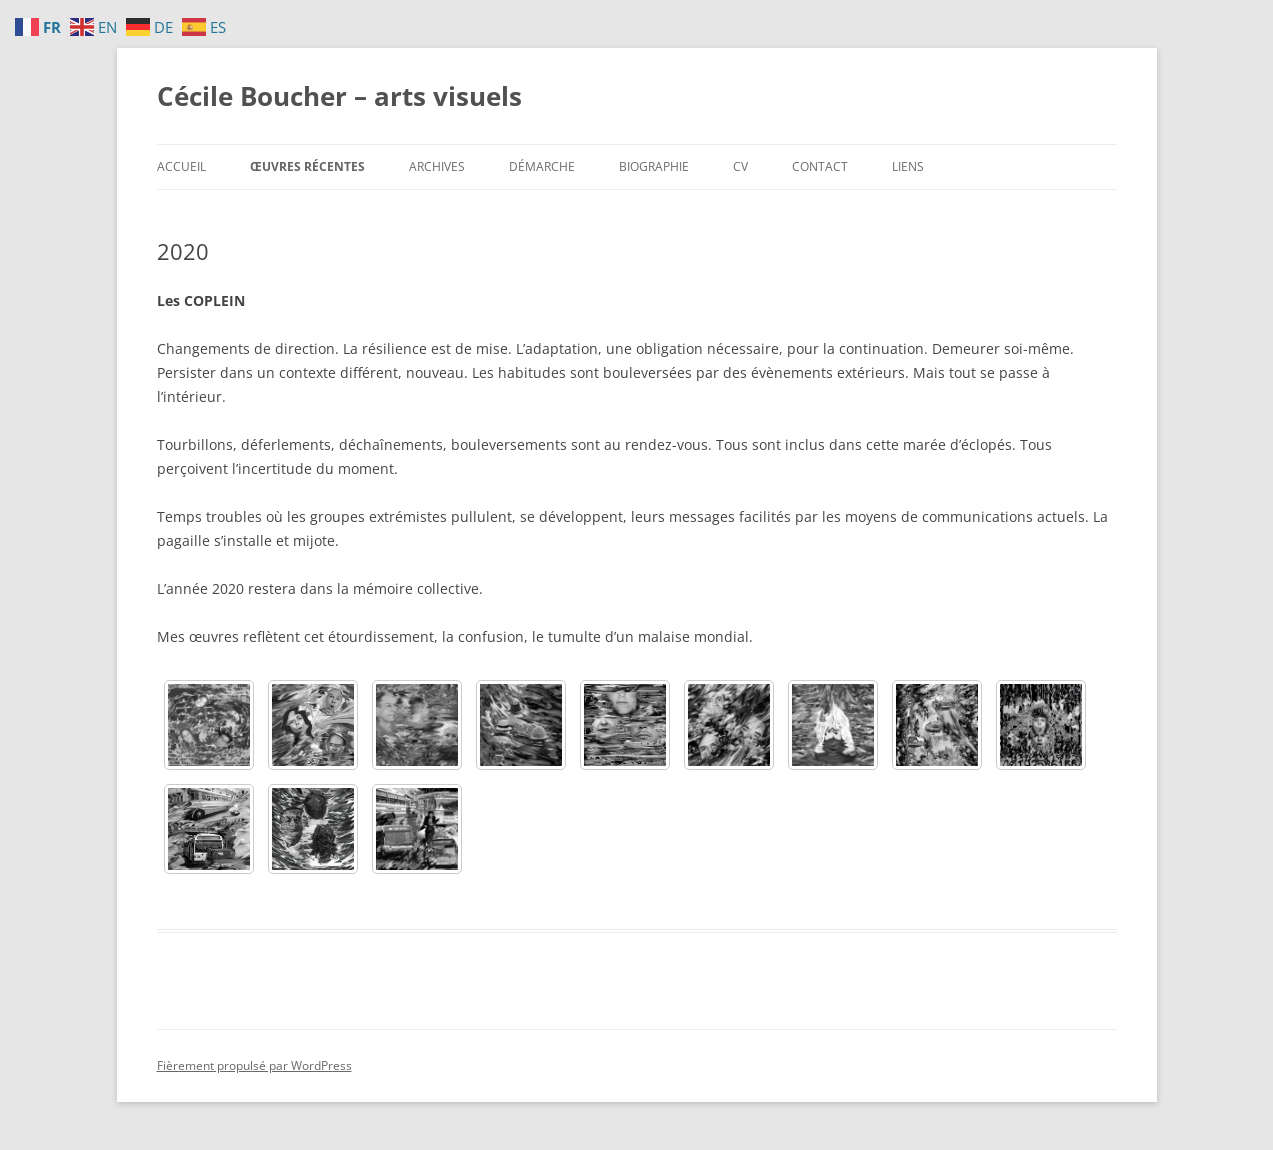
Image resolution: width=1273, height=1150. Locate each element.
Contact (820, 166)
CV (740, 166)
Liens (908, 166)
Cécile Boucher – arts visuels (339, 96)
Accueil (181, 166)
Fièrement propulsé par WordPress (254, 1065)
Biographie (654, 166)
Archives (437, 166)
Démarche (542, 166)
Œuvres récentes (307, 166)
